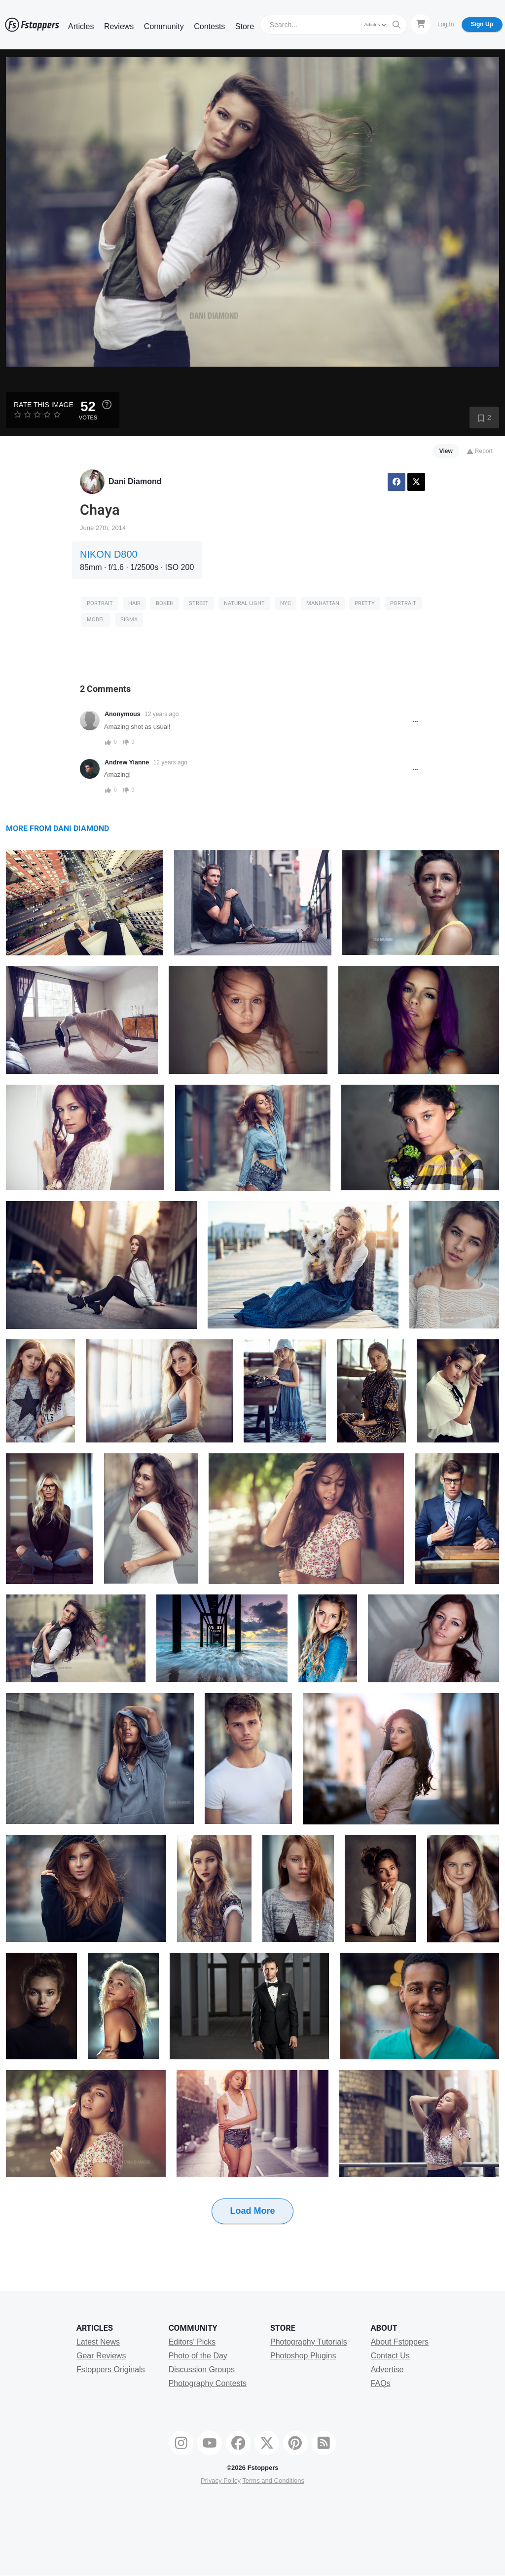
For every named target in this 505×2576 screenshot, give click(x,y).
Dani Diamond (135, 481)
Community (164, 26)
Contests (209, 26)
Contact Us (390, 2355)
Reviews (119, 26)
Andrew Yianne (127, 762)
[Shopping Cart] (421, 24)
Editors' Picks (192, 2342)
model (96, 619)
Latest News (98, 2342)
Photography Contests (208, 2383)
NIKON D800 (109, 554)
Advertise (387, 2369)
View (446, 451)
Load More (252, 2211)
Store (244, 26)
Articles (81, 26)
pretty (365, 603)
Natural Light (244, 603)
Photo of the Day (198, 2355)
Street (199, 603)
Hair (134, 603)
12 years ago (161, 714)
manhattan (322, 603)
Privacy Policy (221, 2480)
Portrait (100, 603)
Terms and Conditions (273, 2480)
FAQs (381, 2383)
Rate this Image (43, 405)
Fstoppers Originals (110, 2369)
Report (479, 451)
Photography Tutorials (308, 2342)
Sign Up (482, 24)
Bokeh (165, 603)
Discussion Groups (202, 2369)
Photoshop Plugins (303, 2355)
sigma (129, 619)
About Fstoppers (400, 2342)
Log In (445, 24)
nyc (285, 603)
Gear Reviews (101, 2355)
